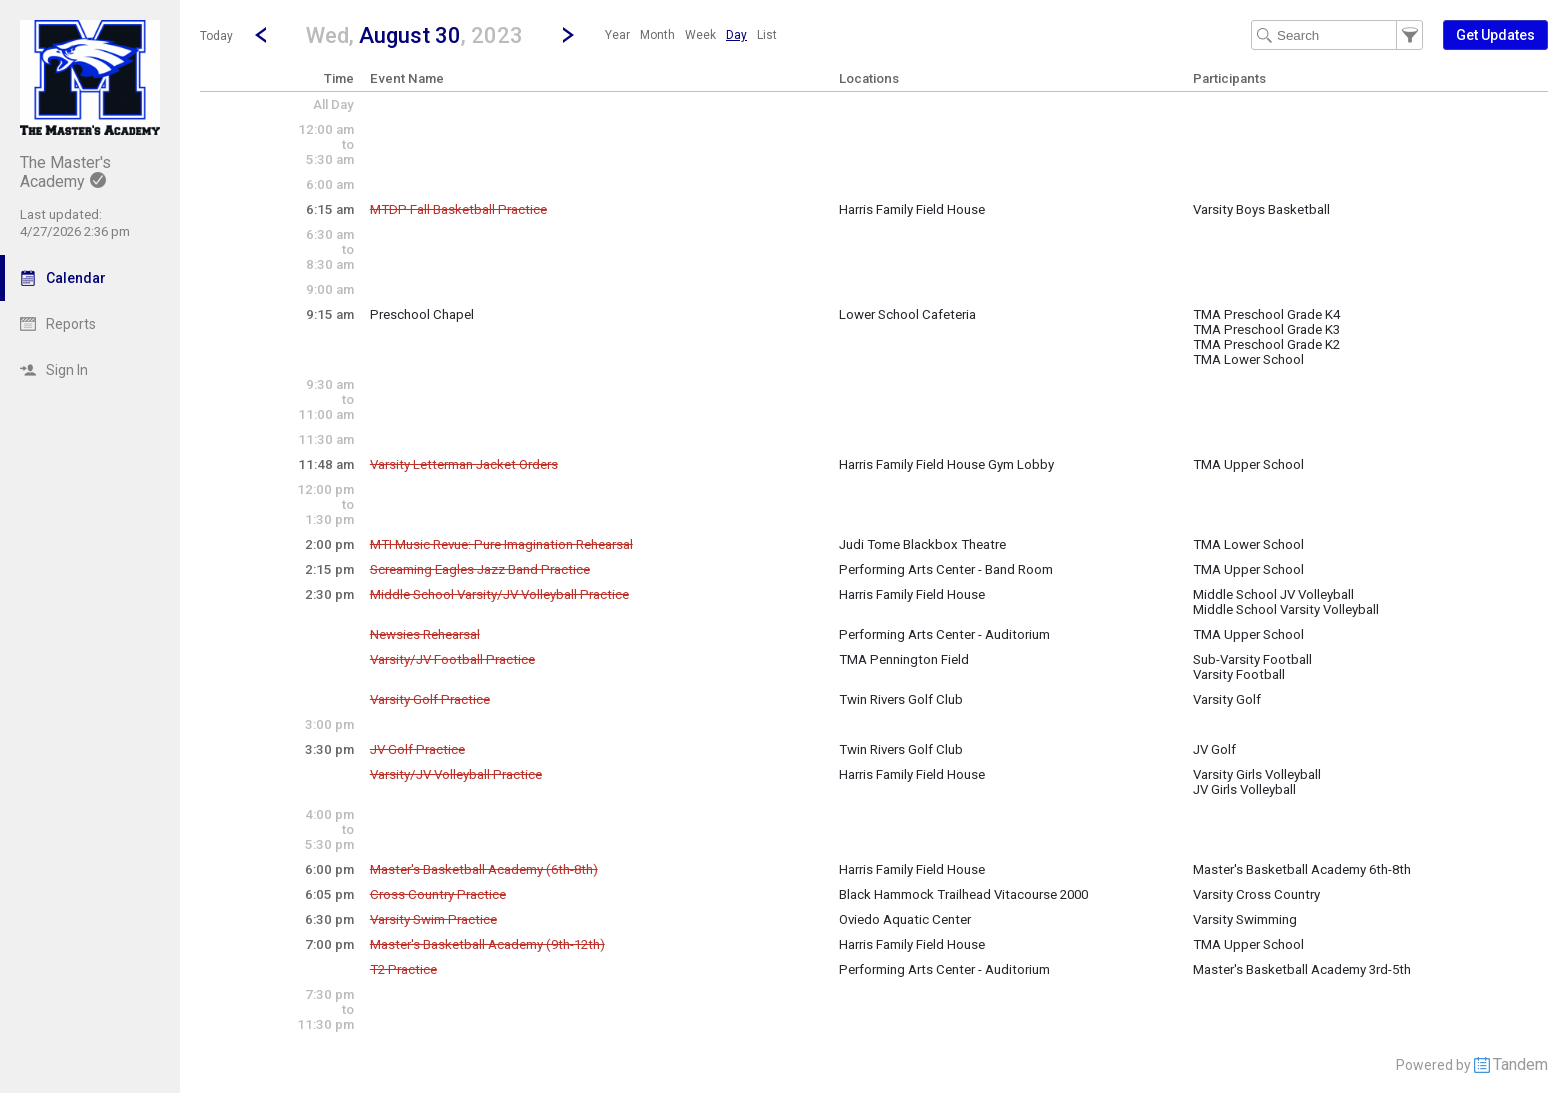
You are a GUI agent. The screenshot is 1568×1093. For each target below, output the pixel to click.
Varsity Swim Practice (433, 919)
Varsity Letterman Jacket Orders (464, 464)
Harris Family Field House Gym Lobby (946, 464)
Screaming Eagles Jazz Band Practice (480, 569)
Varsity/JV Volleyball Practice (456, 774)
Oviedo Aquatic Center (905, 919)
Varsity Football (1239, 674)
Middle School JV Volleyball (1273, 594)
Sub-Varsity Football (1252, 659)
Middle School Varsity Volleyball (1286, 609)
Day (736, 35)
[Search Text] (1337, 35)
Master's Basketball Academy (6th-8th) (484, 869)
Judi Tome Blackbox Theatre (922, 544)
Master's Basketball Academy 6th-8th (1302, 869)
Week (700, 35)
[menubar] (691, 35)
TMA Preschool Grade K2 (1266, 344)
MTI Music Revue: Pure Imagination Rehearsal (501, 544)
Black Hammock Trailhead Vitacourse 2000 (963, 894)
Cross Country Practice (438, 894)
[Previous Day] (261, 35)
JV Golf (1214, 749)
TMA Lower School (1248, 359)
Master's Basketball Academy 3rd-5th (1302, 969)
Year (617, 35)
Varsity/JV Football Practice (452, 659)
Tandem (1520, 1064)
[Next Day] (568, 35)
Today (216, 36)
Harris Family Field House (912, 209)
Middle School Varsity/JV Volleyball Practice (499, 594)
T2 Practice (403, 969)
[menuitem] (617, 35)
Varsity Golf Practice (430, 699)
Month (657, 35)
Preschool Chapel (422, 314)
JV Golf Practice (417, 749)
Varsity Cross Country (1256, 894)
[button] (414, 34)
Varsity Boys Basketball (1261, 209)
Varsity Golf (1227, 699)
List (767, 35)
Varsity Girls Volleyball (1257, 774)
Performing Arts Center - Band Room (946, 569)
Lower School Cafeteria (907, 314)
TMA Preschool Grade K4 (1266, 314)
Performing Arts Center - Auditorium (944, 634)
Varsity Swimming (1245, 919)
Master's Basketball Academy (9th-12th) (487, 944)
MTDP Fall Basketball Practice (458, 209)
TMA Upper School (1248, 464)
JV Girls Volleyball (1244, 789)
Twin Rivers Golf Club (901, 699)
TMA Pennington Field (904, 659)
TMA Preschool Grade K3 (1266, 329)
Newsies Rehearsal (425, 634)
